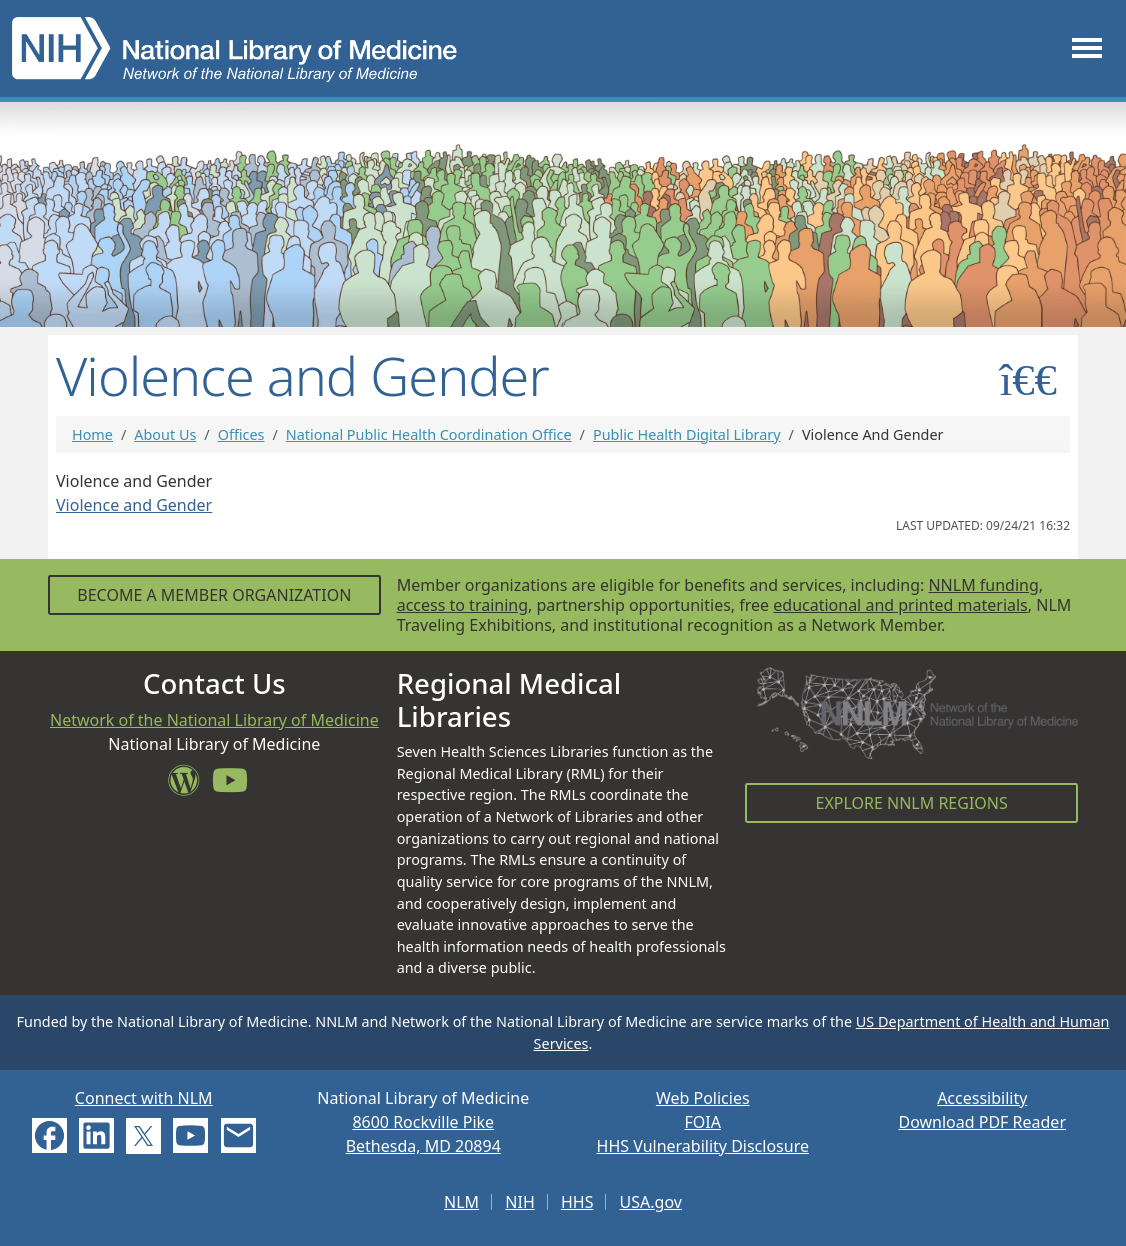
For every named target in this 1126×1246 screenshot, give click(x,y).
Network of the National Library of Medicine (214, 720)
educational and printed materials (900, 605)
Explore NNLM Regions (912, 803)
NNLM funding (983, 585)
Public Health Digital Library (687, 434)
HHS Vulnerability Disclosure (703, 1146)
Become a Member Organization (214, 595)
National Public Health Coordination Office (429, 434)
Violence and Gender (134, 505)
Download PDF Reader (982, 1122)
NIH (519, 1202)
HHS (577, 1202)
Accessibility (982, 1098)
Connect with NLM (144, 1098)
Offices (241, 434)
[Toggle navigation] (1087, 48)
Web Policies (703, 1098)
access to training (462, 605)
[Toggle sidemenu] (1028, 379)
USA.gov (651, 1202)
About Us (165, 434)
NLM (461, 1202)
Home (92, 434)
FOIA (703, 1122)
